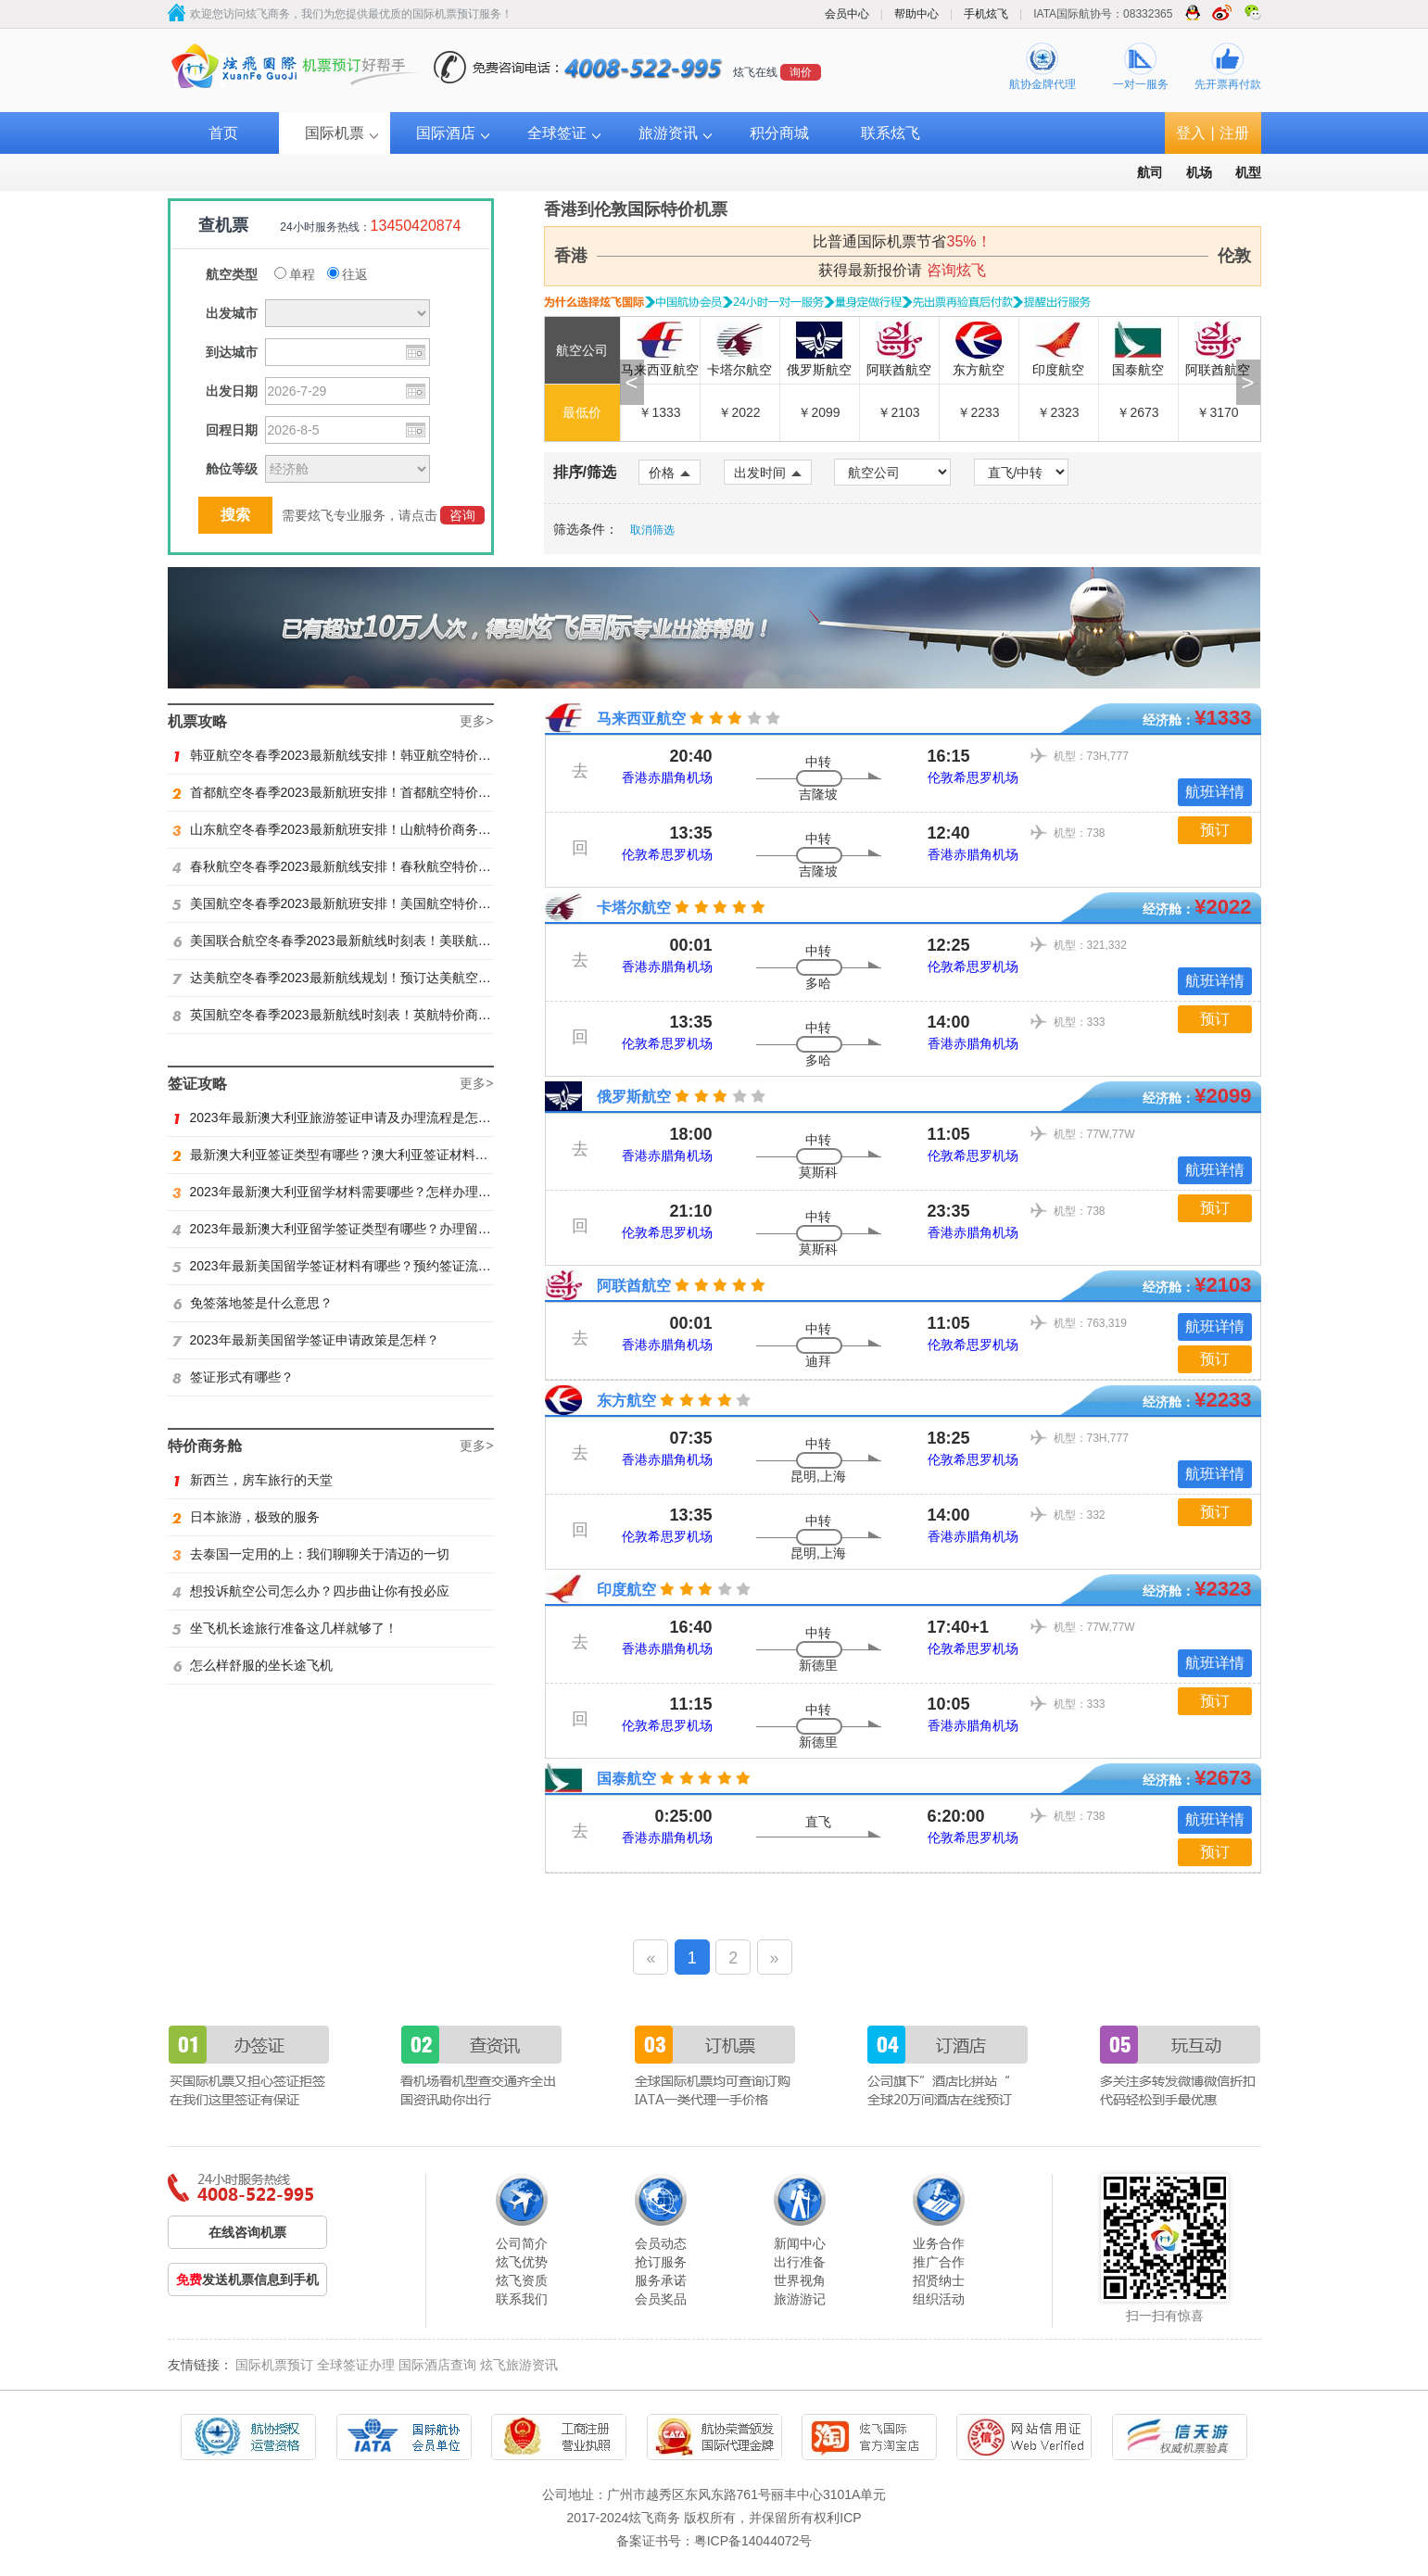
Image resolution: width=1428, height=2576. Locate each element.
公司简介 (522, 2243)
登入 (1191, 133)
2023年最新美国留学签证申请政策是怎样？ (305, 1339)
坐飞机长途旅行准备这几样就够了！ (285, 1628)
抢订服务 (661, 2261)
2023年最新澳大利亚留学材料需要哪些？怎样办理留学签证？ (357, 1191)
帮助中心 (916, 13)
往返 (347, 274)
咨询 (462, 515)
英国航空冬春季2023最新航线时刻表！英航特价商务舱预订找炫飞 (370, 1014)
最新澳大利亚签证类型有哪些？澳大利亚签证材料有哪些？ (349, 1154)
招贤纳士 (939, 2280)
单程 (294, 274)
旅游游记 (800, 2299)
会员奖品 (661, 2299)
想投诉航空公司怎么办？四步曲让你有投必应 (310, 1591)
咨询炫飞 (956, 270)
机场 (1199, 172)
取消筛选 (652, 530)
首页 (223, 133)
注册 (1234, 133)
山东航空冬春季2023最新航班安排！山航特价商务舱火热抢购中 (364, 829)
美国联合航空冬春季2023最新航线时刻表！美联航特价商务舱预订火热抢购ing (405, 940)
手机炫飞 (986, 13)
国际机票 (334, 133)
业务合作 (939, 2243)
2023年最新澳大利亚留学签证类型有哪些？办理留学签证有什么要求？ (383, 1228)
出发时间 (768, 472)
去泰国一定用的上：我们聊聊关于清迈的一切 (310, 1554)
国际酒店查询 (437, 2364)
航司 (1150, 172)
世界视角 (800, 2280)
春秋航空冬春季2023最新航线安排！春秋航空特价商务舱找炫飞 (364, 866)
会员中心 (847, 13)
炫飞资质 (522, 2280)
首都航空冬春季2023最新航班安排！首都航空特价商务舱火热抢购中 (377, 792)
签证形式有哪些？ (233, 1377)
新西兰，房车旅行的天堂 (252, 1479)
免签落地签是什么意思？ (252, 1302)
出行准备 (800, 2261)
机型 (1248, 172)
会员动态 (661, 2243)
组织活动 (939, 2299)
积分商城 (779, 133)
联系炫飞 (890, 133)
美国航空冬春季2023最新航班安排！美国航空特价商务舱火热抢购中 (377, 903)
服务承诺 (661, 2280)
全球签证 (557, 133)
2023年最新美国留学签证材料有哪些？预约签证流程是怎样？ (357, 1265)
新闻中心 (800, 2243)
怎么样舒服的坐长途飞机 (252, 1665)
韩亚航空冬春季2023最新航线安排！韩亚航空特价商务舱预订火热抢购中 (390, 755)
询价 (801, 72)
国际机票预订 (274, 2364)
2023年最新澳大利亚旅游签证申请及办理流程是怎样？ (338, 1117)
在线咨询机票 (247, 2232)
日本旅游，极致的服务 (246, 1516)
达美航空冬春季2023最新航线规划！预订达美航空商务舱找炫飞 (364, 977)
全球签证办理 (356, 2364)
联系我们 (522, 2299)
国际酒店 (445, 133)
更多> (476, 720)
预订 (1215, 830)
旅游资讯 (668, 133)
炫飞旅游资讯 (519, 2364)
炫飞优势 (522, 2261)
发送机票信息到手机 (247, 2279)
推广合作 (939, 2261)
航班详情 (1215, 792)
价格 (669, 472)
